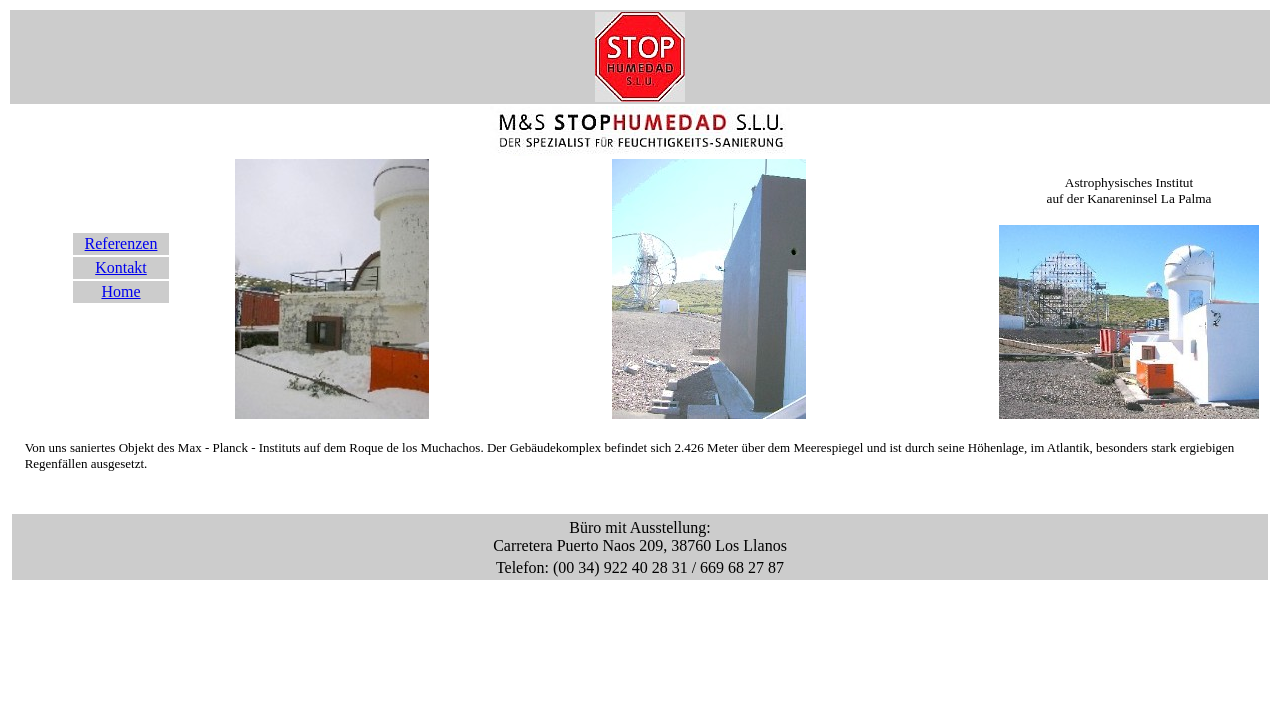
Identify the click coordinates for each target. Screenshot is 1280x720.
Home (120, 291)
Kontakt (121, 267)
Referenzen (121, 243)
